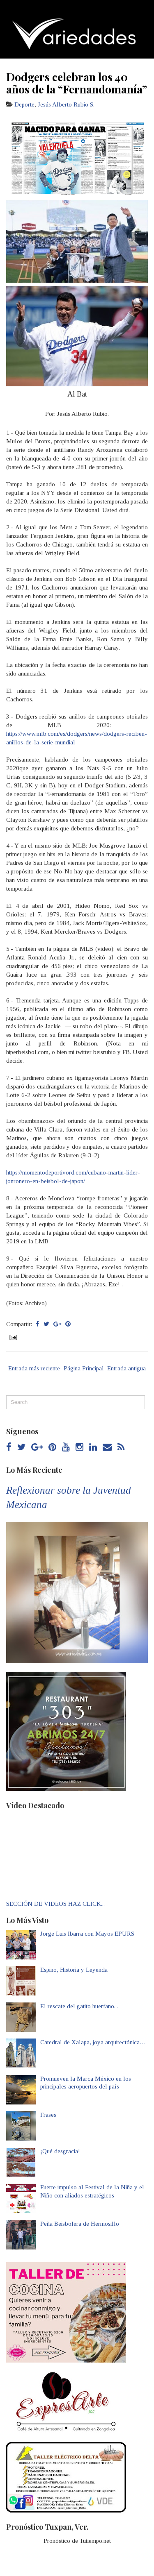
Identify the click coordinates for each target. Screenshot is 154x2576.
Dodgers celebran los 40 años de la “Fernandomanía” (76, 82)
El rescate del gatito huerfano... (79, 2006)
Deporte (24, 104)
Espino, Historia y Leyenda (74, 1969)
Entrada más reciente (34, 1368)
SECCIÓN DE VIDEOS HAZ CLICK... (55, 1903)
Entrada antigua (126, 1368)
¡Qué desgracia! (60, 2151)
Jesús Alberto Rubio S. (66, 104)
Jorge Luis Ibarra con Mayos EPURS (87, 1933)
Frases (48, 2114)
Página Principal (84, 1368)
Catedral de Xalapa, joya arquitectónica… (93, 2042)
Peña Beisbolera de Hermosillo (79, 2223)
